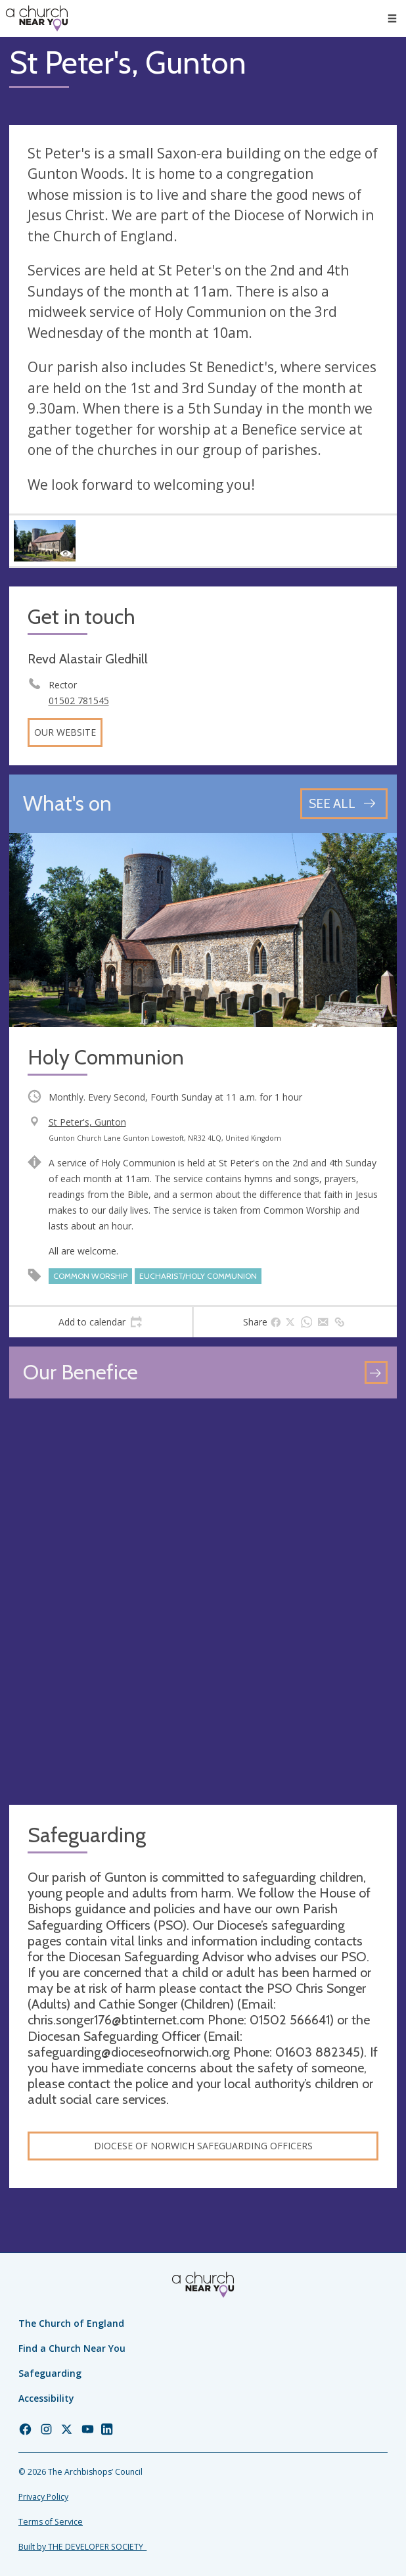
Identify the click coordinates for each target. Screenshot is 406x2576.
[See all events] (344, 803)
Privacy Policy (43, 2496)
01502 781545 (79, 700)
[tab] (100, 1322)
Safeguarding (49, 2373)
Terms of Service (50, 2521)
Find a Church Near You (71, 2348)
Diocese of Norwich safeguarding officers (203, 2145)
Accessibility (46, 2398)
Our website (65, 732)
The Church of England (71, 2323)
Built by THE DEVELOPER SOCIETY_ (82, 2546)
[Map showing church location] (203, 1602)
